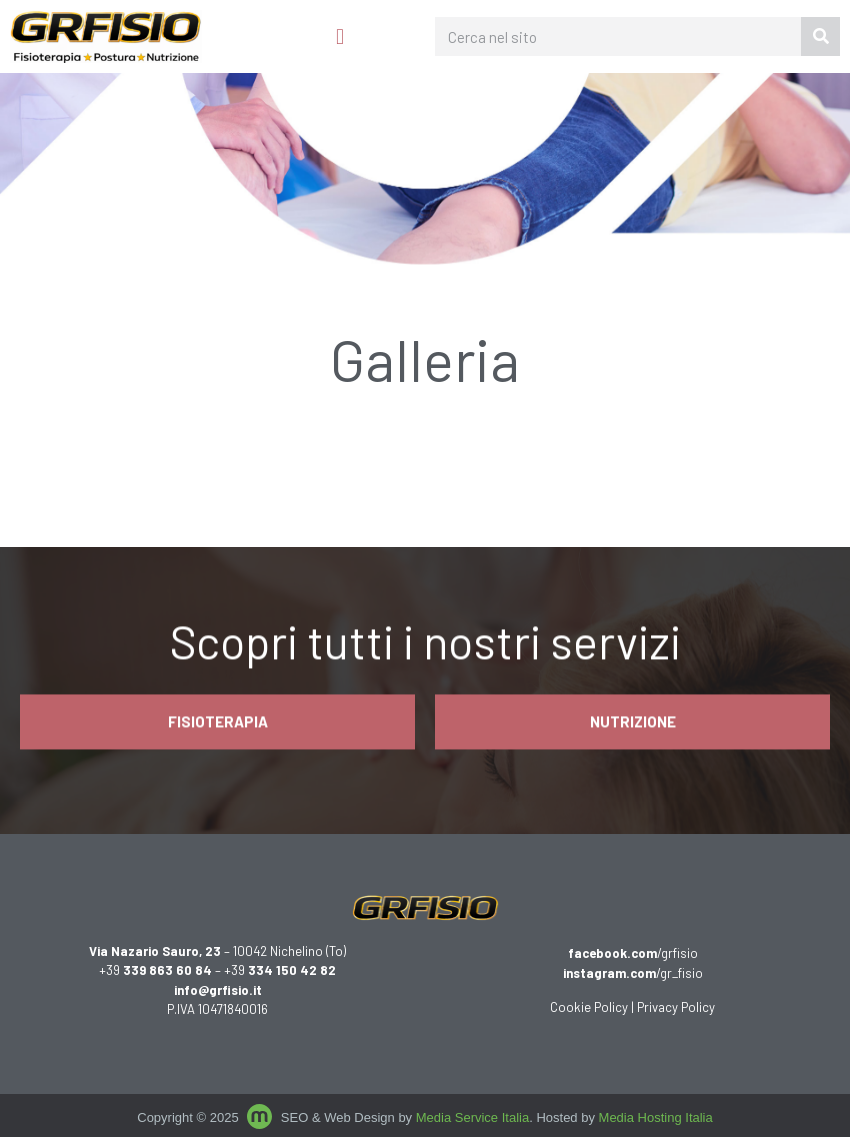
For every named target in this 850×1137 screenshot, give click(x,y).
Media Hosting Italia (656, 1117)
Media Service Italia (472, 1117)
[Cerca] (820, 36)
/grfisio (633, 953)
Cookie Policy (589, 1007)
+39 (155, 970)
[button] (339, 36)
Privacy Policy (676, 1007)
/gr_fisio (633, 973)
